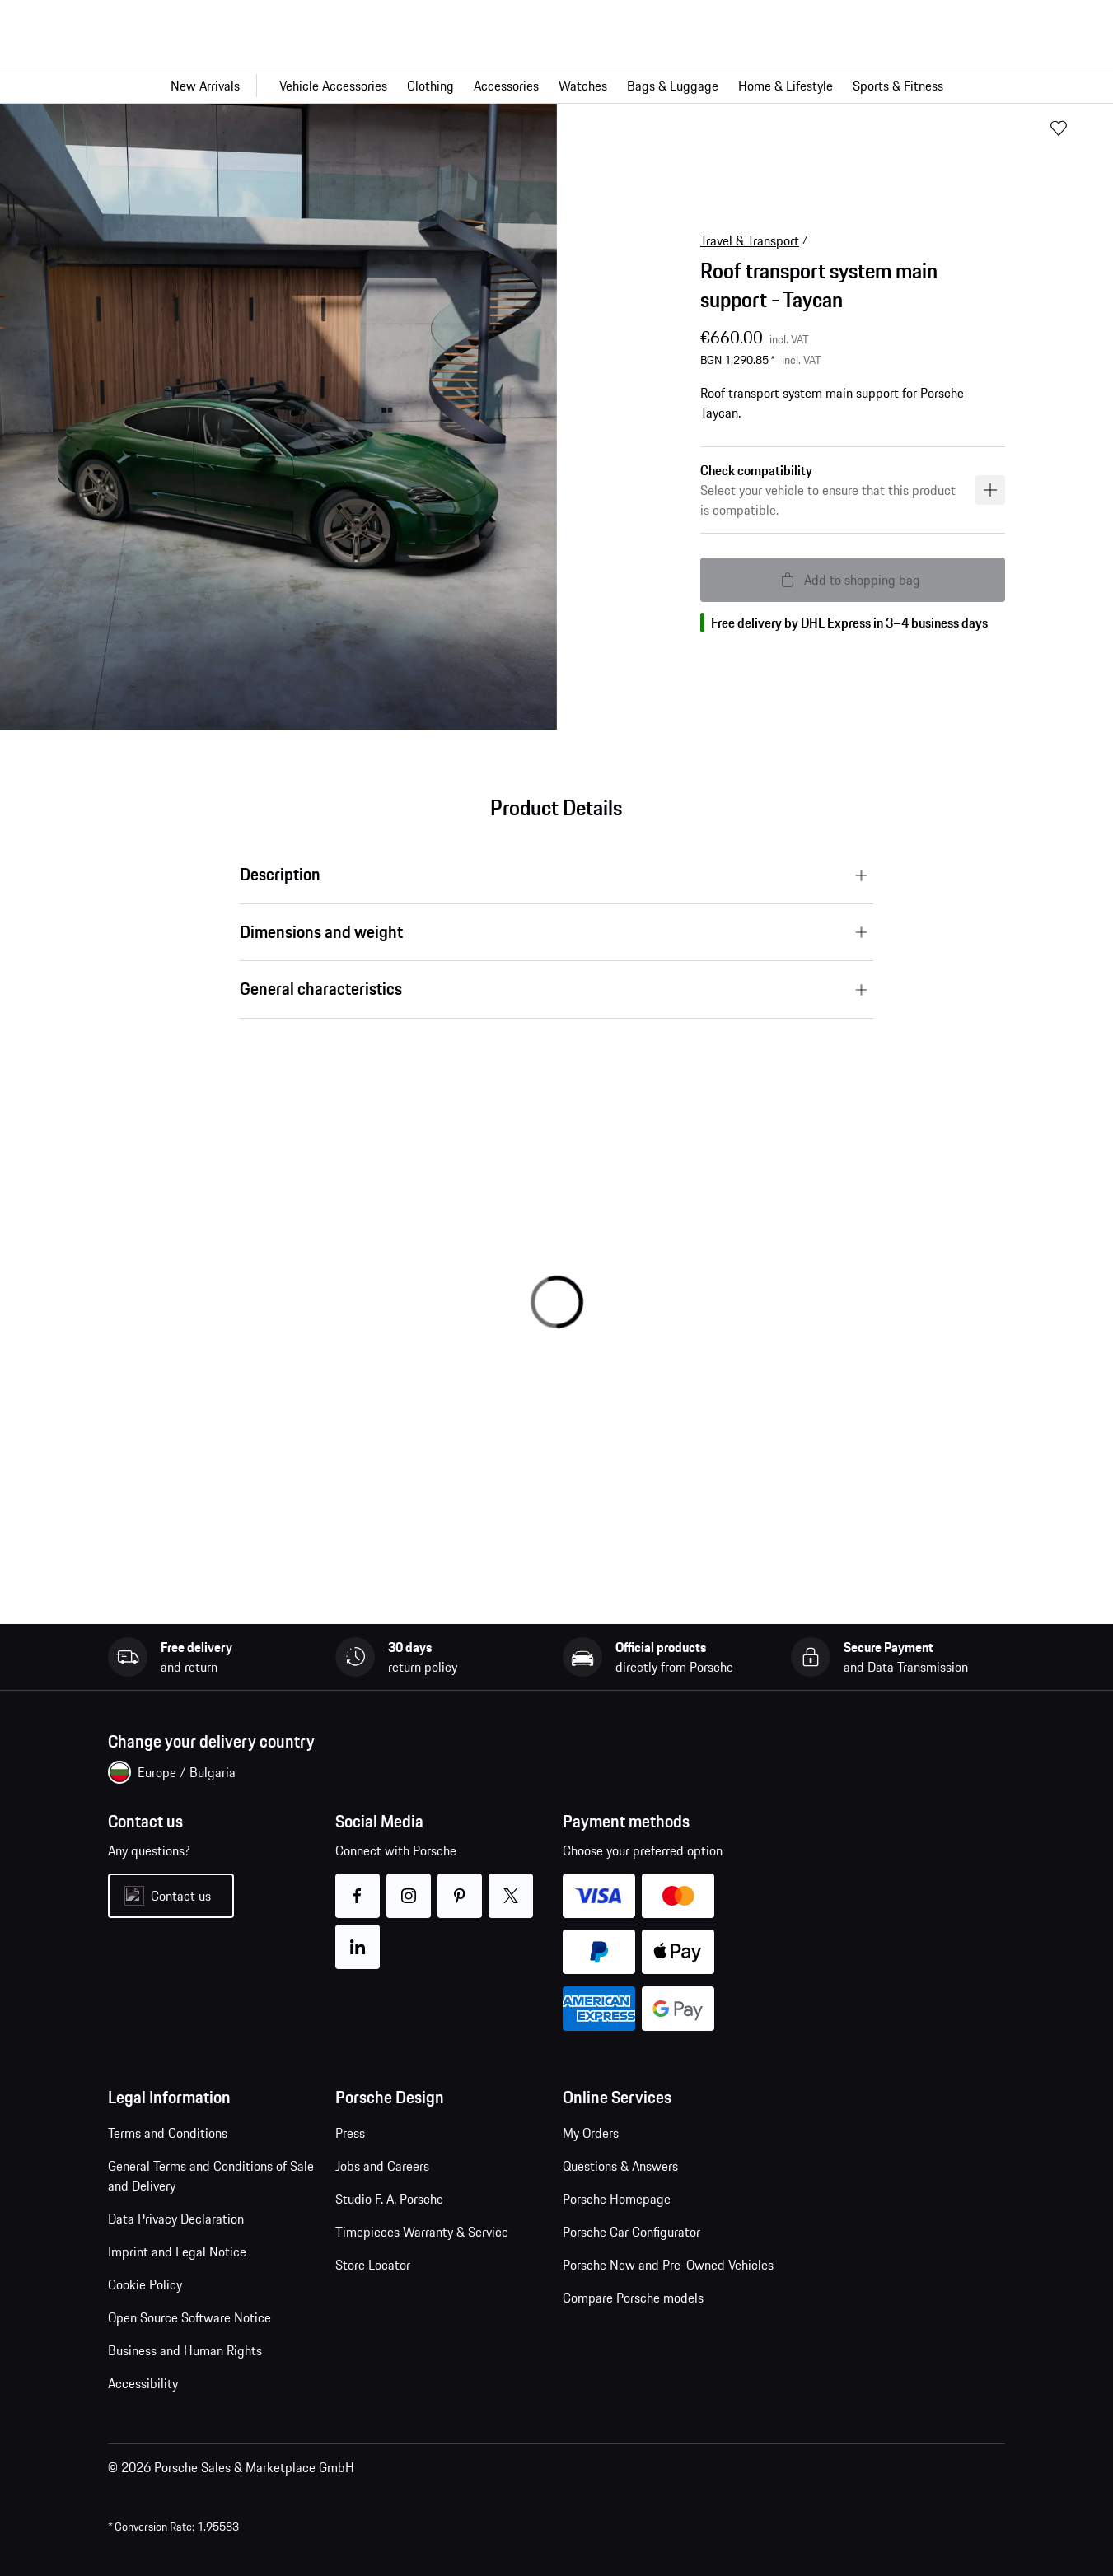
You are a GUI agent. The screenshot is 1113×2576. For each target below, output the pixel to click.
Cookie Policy (145, 2284)
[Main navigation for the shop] (556, 85)
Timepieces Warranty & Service (421, 2232)
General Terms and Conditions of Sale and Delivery (211, 2176)
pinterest (460, 1885)
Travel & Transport (749, 240)
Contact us (181, 1896)
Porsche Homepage (617, 2199)
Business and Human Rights (185, 2350)
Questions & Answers (620, 2166)
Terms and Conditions (167, 2133)
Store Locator (372, 2265)
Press (350, 2133)
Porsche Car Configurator (631, 2232)
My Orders (591, 2133)
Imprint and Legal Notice (177, 2251)
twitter (511, 1885)
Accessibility (143, 2383)
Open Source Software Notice (189, 2317)
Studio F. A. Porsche (389, 2199)
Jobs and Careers (382, 2166)
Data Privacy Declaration (176, 2218)
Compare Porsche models (633, 2298)
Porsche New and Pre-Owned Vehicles (668, 2265)
